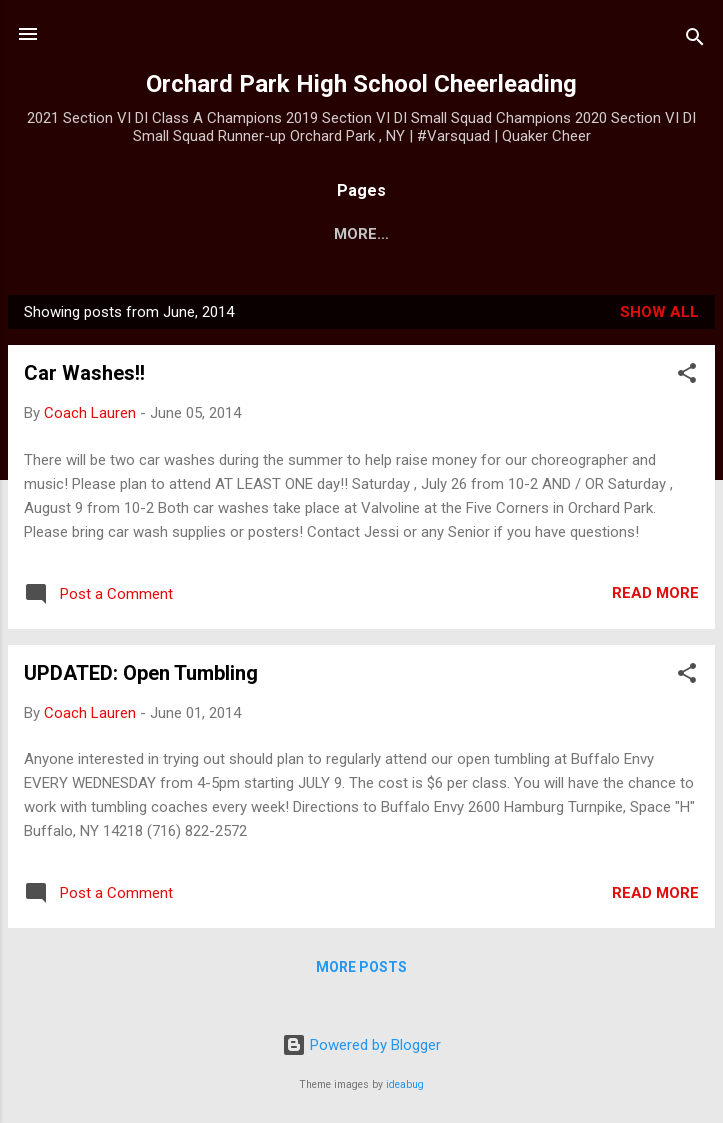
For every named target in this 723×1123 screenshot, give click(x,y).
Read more (655, 597)
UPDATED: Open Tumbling (141, 677)
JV (463, 234)
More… (642, 234)
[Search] (695, 40)
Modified (544, 234)
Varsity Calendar (343, 234)
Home (75, 234)
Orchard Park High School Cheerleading (361, 84)
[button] (687, 380)
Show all (659, 316)
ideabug (405, 1084)
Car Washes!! (84, 377)
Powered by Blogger (361, 1045)
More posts (361, 971)
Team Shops (182, 234)
